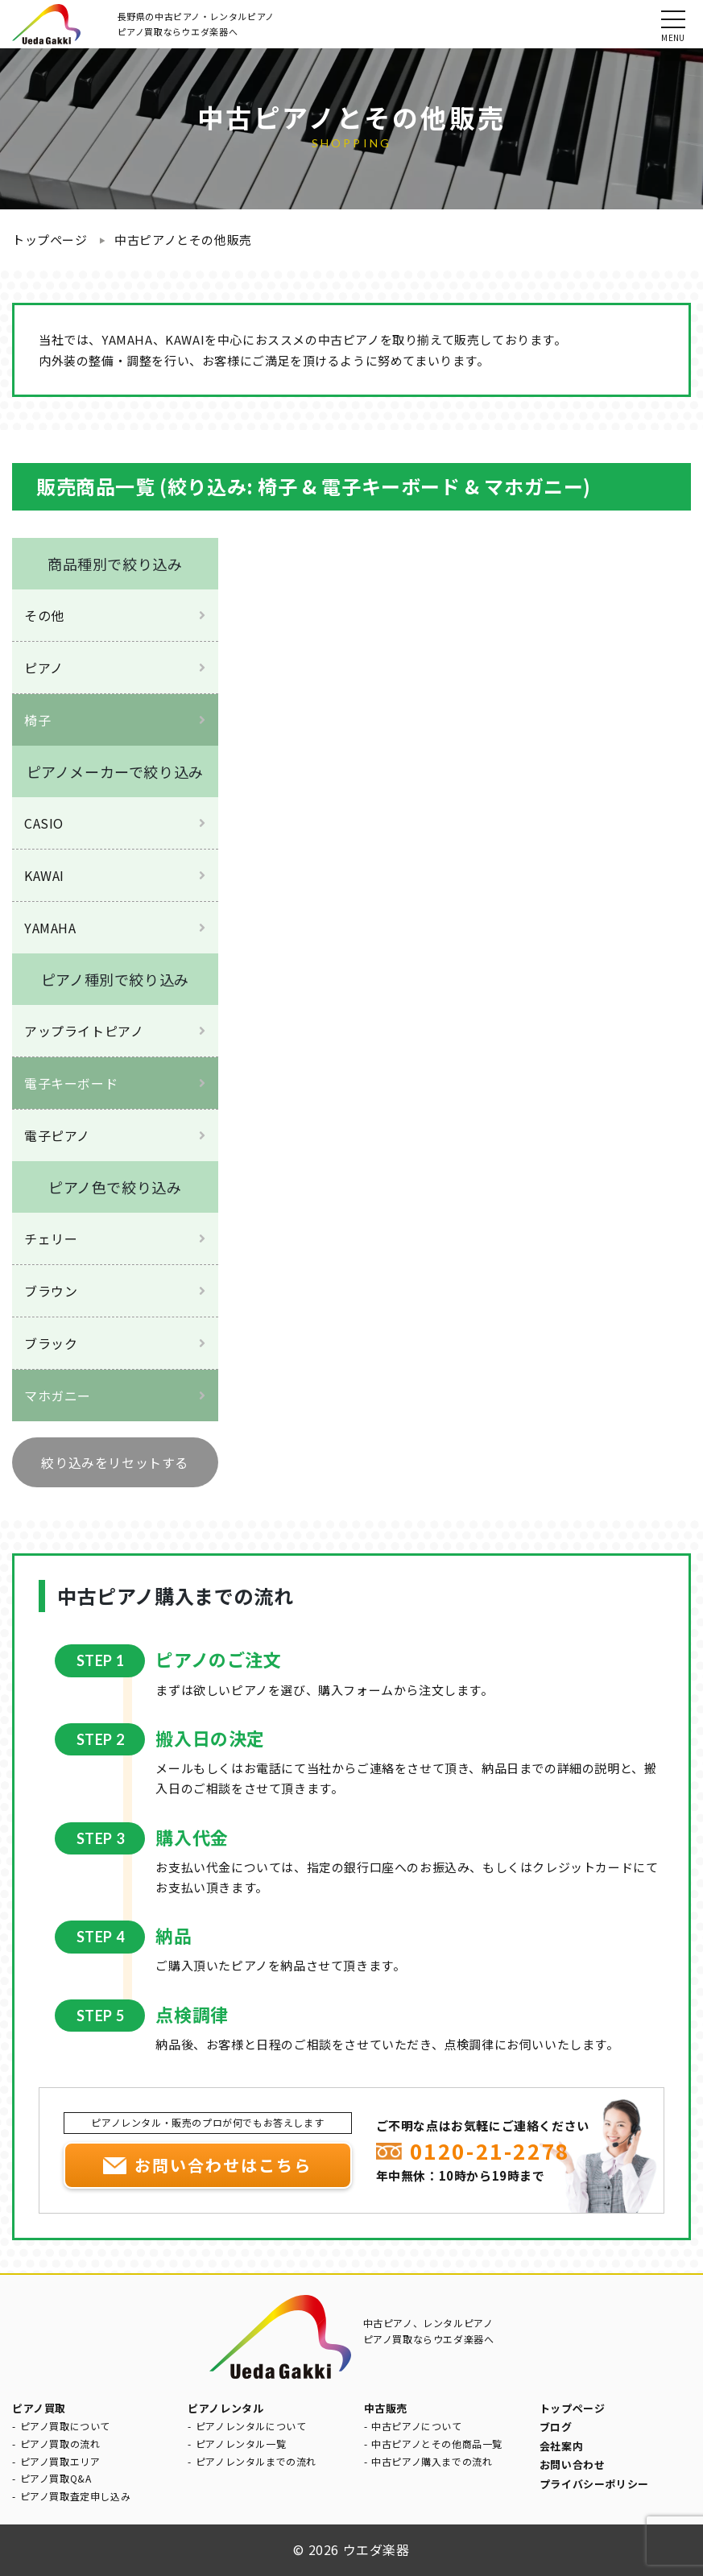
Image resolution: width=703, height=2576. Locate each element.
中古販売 (385, 2408)
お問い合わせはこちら (223, 2165)
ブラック (50, 1343)
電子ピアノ (57, 1135)
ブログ (556, 2426)
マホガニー (57, 1395)
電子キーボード (71, 1083)
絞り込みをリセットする (114, 1462)
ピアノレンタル (225, 2408)
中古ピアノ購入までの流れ (431, 2461)
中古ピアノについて (416, 2426)
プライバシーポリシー (594, 2483)
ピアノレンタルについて (251, 2426)
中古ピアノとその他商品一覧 (436, 2443)
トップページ (50, 239)
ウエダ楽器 (376, 2549)
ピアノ (44, 667)
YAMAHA (50, 927)
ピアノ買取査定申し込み (75, 2496)
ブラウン (50, 1290)
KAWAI (44, 875)
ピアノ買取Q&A (56, 2478)
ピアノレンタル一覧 (241, 2443)
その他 (44, 615)
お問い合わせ (573, 2464)
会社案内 (561, 2446)
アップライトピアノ (83, 1030)
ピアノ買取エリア (60, 2461)
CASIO (44, 823)
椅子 (37, 720)
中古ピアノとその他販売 (183, 239)
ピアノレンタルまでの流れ (256, 2461)
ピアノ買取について (65, 2426)
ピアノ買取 (39, 2408)
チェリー (50, 1238)
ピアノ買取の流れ (60, 2443)
